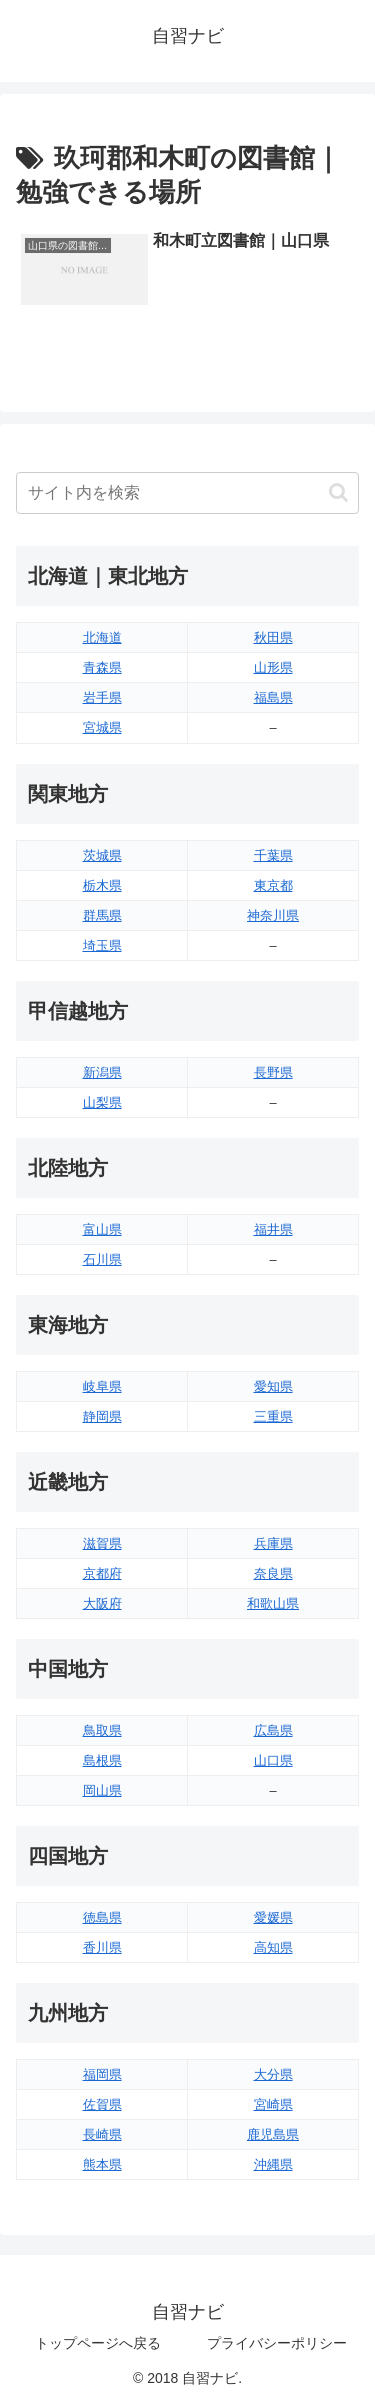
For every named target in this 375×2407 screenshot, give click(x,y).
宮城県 (102, 727)
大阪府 (102, 1603)
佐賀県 (102, 2104)
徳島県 (102, 1917)
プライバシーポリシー (277, 2343)
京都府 (102, 1573)
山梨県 (102, 1102)
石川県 (102, 1259)
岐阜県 (102, 1386)
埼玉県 (102, 945)
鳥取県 (102, 1730)
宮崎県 (273, 2104)
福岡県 (102, 2074)
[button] (338, 492)
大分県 (273, 2074)
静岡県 (102, 1416)
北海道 (102, 637)
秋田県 (273, 637)
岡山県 (102, 1790)
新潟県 (102, 1072)
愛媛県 (273, 1917)
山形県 (273, 667)
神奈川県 (273, 915)
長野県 (273, 1072)
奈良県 (273, 1573)
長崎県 (102, 2134)
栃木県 (102, 885)
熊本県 (102, 2164)
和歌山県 (273, 1603)
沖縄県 (273, 2164)
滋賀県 (102, 1543)
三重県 (273, 1416)
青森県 (102, 667)
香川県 (102, 1947)
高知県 (273, 1947)
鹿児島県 (273, 2134)
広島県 (273, 1730)
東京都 (273, 885)
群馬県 (102, 915)
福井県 (273, 1229)
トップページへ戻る (98, 2343)
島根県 (102, 1760)
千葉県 (273, 855)
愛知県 (273, 1386)
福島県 (273, 697)
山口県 (273, 1760)
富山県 (102, 1229)
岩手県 (102, 697)
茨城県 (102, 855)
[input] (187, 493)
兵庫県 (273, 1543)
